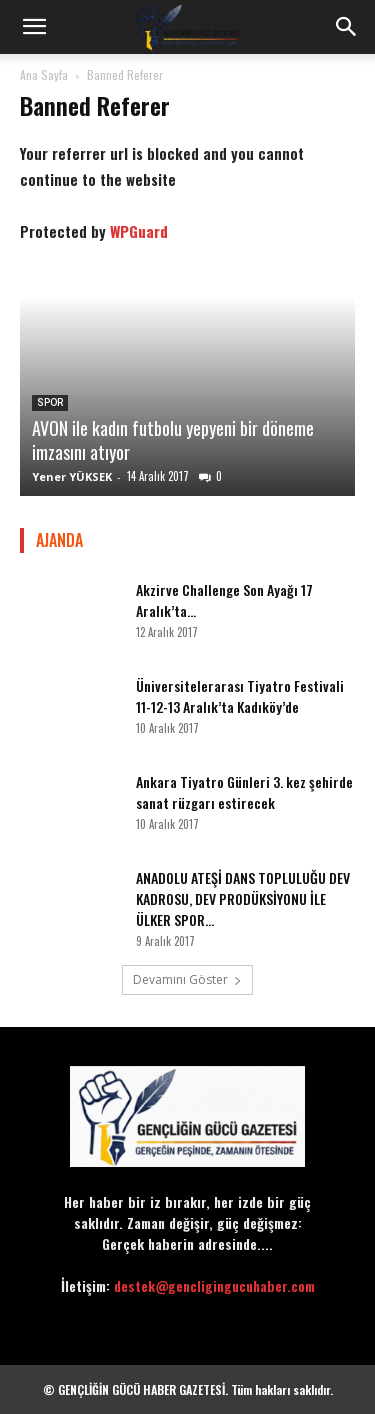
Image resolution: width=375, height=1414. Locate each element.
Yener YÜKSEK (72, 476)
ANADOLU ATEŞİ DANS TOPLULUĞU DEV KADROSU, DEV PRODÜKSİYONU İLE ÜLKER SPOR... (243, 898)
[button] (34, 27)
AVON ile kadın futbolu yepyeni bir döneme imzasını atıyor (173, 440)
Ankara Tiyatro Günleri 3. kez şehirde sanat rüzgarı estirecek (244, 792)
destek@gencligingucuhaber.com (214, 1285)
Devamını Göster (187, 979)
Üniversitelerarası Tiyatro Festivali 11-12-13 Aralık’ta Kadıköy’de (240, 696)
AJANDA (59, 540)
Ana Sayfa (44, 74)
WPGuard (139, 231)
